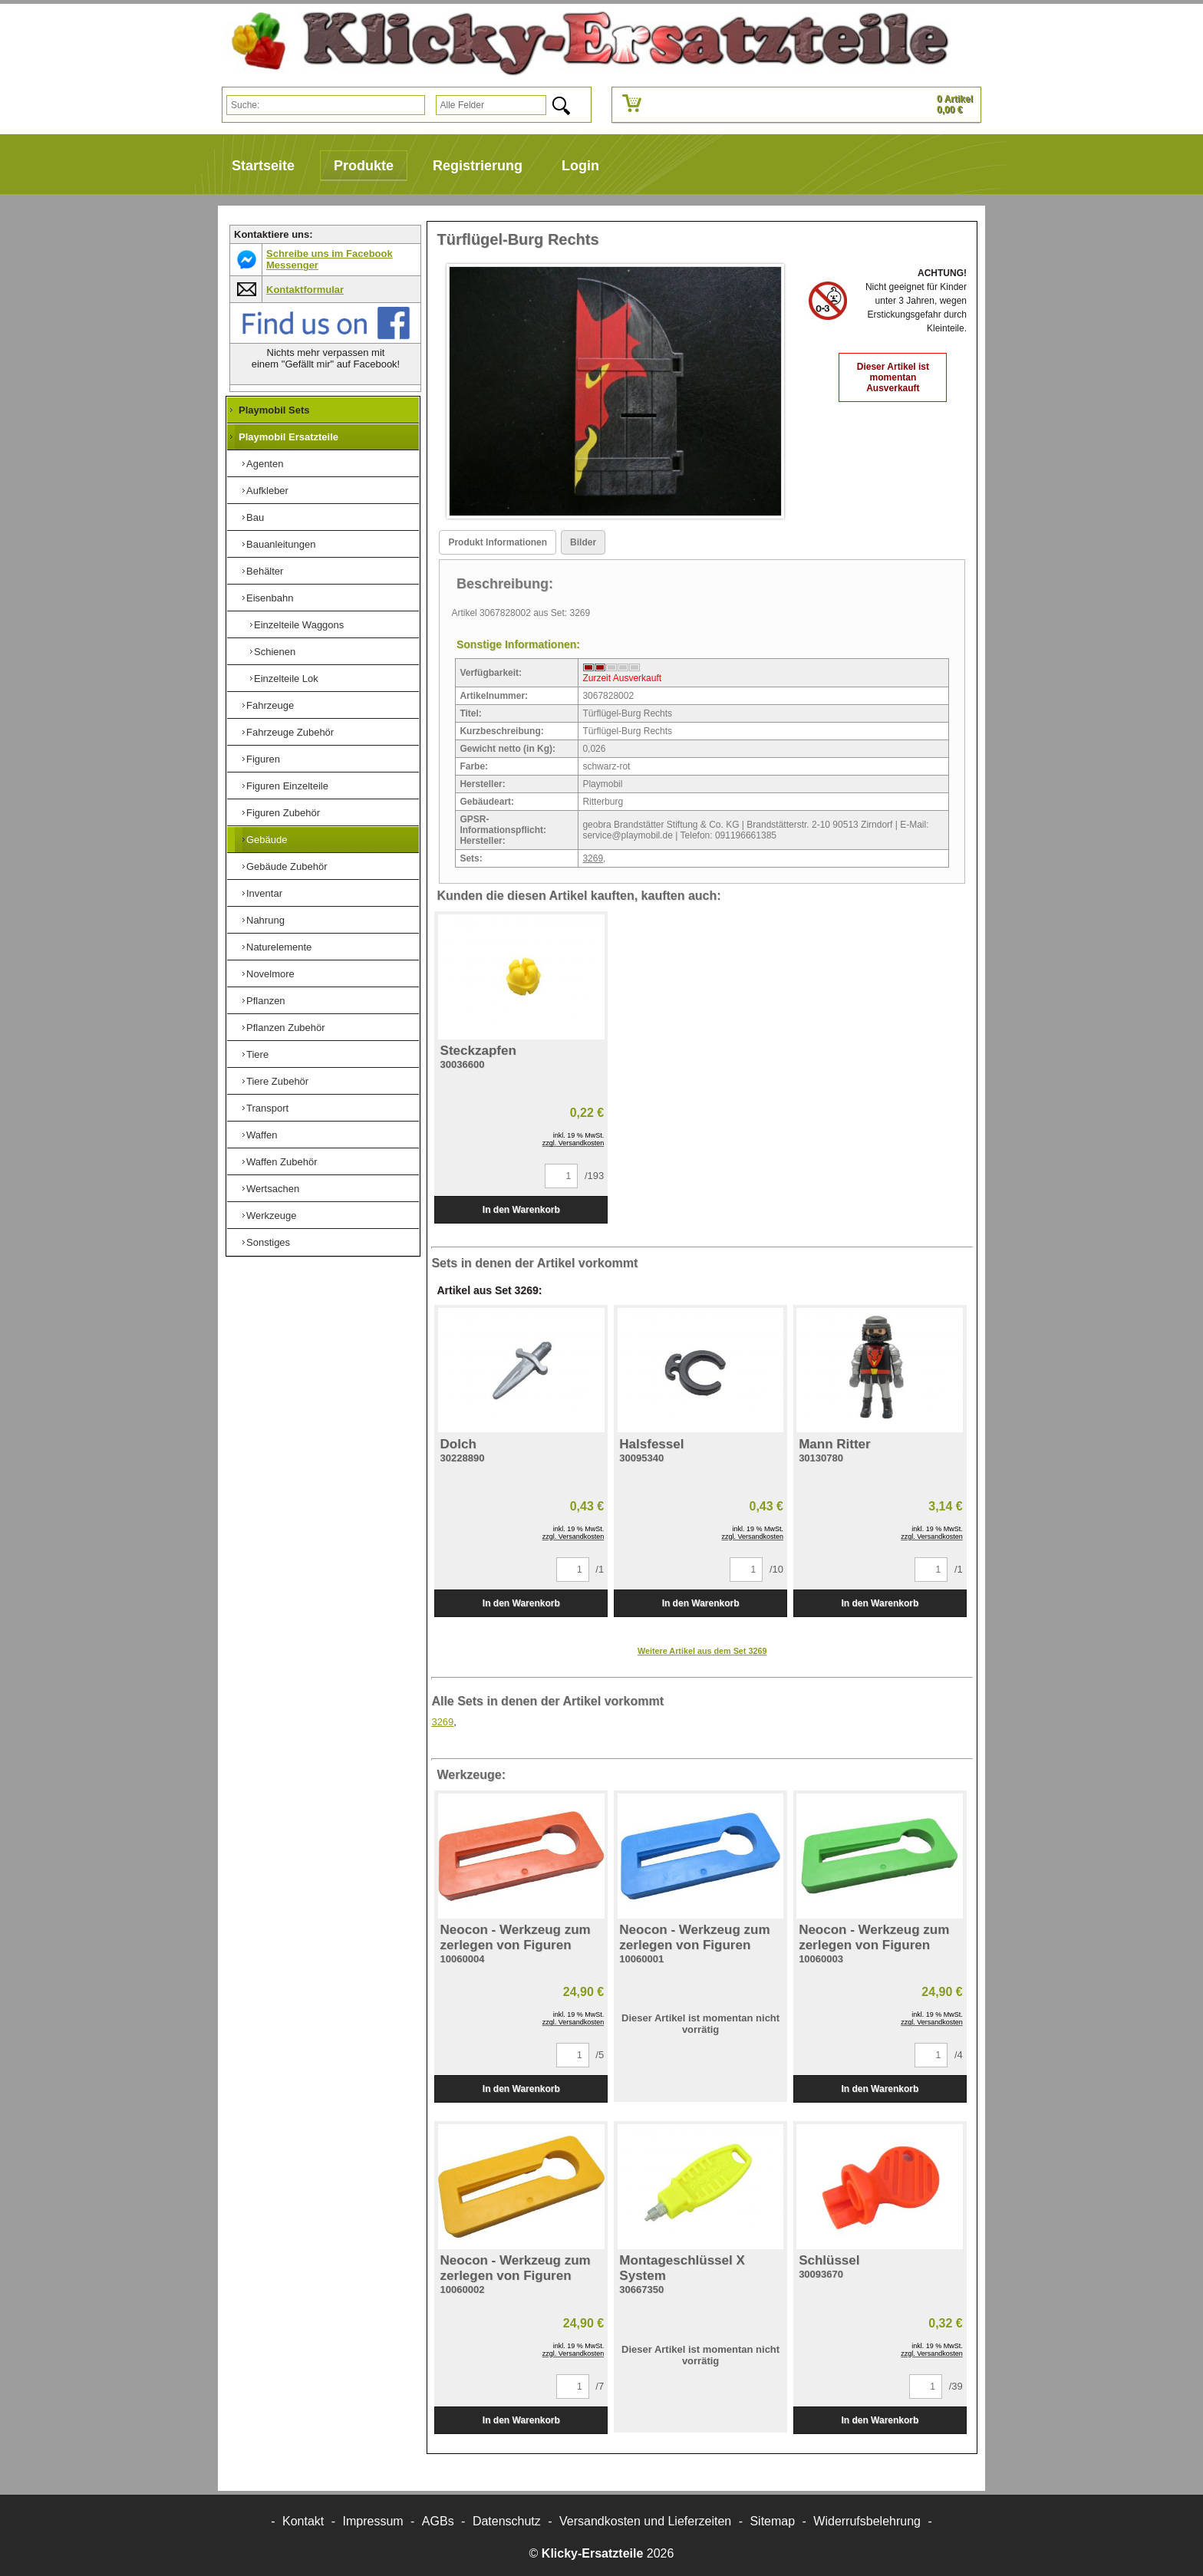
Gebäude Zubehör (287, 866)
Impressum (373, 2521)
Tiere (257, 1054)
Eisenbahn (269, 598)
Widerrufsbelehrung (867, 2521)
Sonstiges (268, 1242)
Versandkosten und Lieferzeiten (645, 2521)
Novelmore (270, 974)
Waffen (261, 1135)
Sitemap (772, 2521)
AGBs (438, 2521)
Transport (267, 1108)
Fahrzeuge (270, 705)
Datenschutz (507, 2521)
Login (580, 165)
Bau (255, 517)
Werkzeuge (271, 1215)
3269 (592, 858)
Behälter (264, 571)
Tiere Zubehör (277, 1081)
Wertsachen (272, 1188)
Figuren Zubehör (283, 813)
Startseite (263, 165)
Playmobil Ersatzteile (288, 437)
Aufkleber (267, 490)
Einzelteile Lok (286, 678)
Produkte (364, 165)
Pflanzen (265, 1000)
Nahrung (265, 920)
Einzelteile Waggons (299, 625)
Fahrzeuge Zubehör (290, 732)
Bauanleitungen (280, 544)
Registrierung (477, 165)
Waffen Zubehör (282, 1162)
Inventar (264, 893)
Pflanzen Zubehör (285, 1027)
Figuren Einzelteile (287, 786)
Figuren (263, 759)
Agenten (264, 463)
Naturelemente (278, 947)
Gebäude (267, 839)
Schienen (274, 651)
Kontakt (303, 2521)
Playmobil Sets (274, 410)
